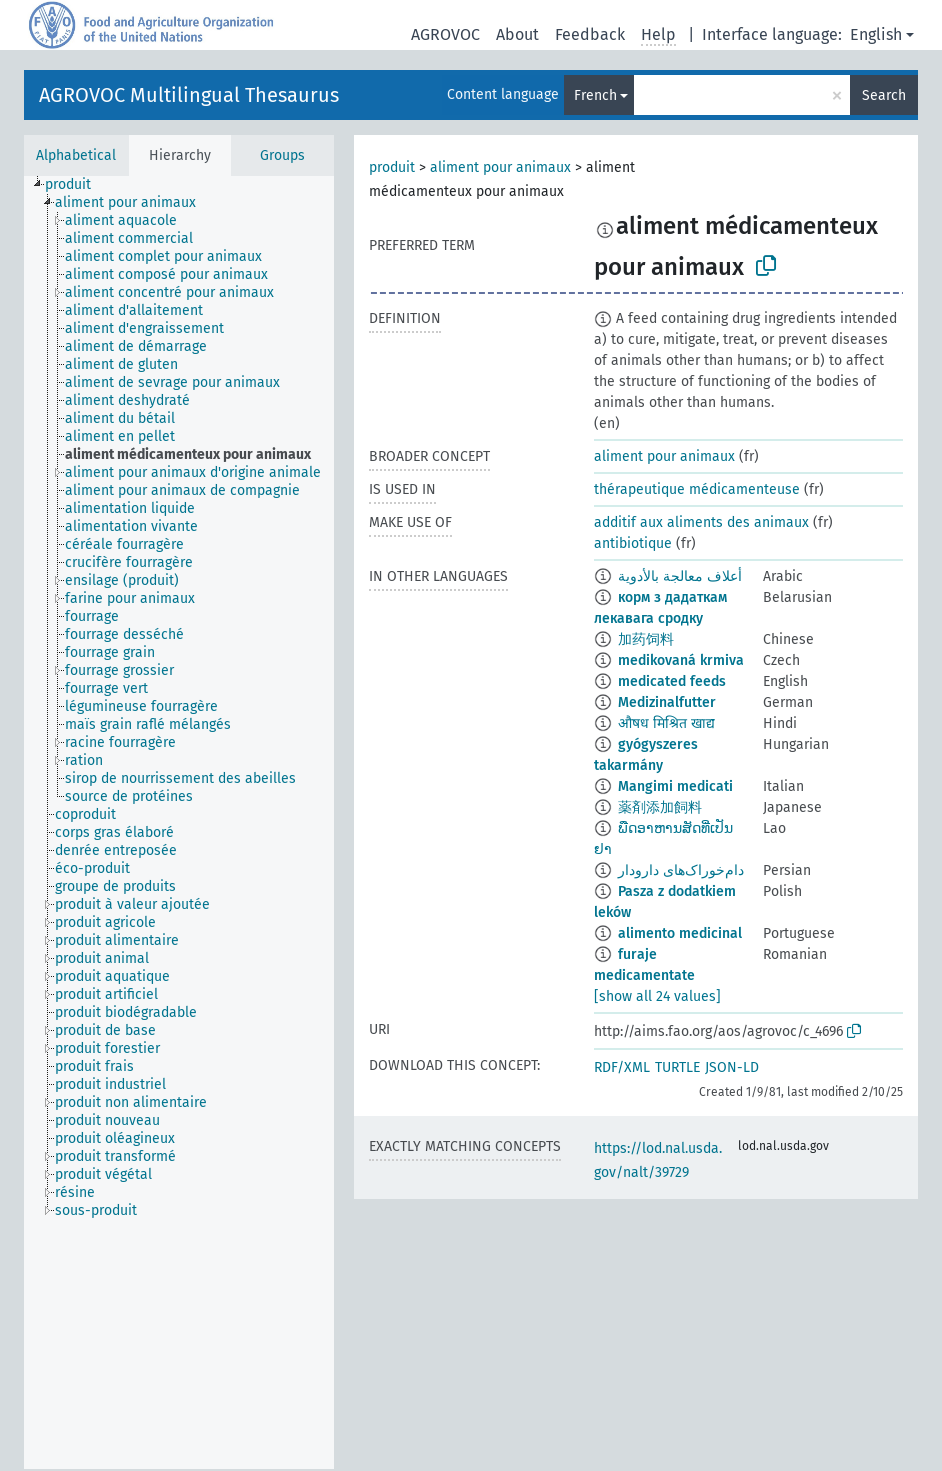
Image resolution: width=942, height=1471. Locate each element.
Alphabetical (76, 155)
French (595, 95)
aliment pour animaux (500, 167)
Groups (282, 155)
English (876, 34)
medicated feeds (672, 681)
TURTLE (677, 1067)
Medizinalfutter (667, 702)
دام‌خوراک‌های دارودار (681, 870)
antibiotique (633, 543)
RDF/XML (622, 1067)
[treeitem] (76, 185)
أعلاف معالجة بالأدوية (680, 576)
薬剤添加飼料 (660, 807)
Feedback (590, 34)
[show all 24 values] (657, 996)
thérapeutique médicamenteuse (697, 489)
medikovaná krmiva (681, 660)
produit (392, 167)
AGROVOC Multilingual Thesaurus (189, 95)
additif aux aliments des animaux (701, 522)
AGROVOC (445, 34)
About (517, 34)
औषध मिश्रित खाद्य (666, 723)
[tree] (179, 822)
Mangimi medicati (675, 786)
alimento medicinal (680, 933)
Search (884, 95)
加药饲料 (646, 639)
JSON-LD (732, 1067)
